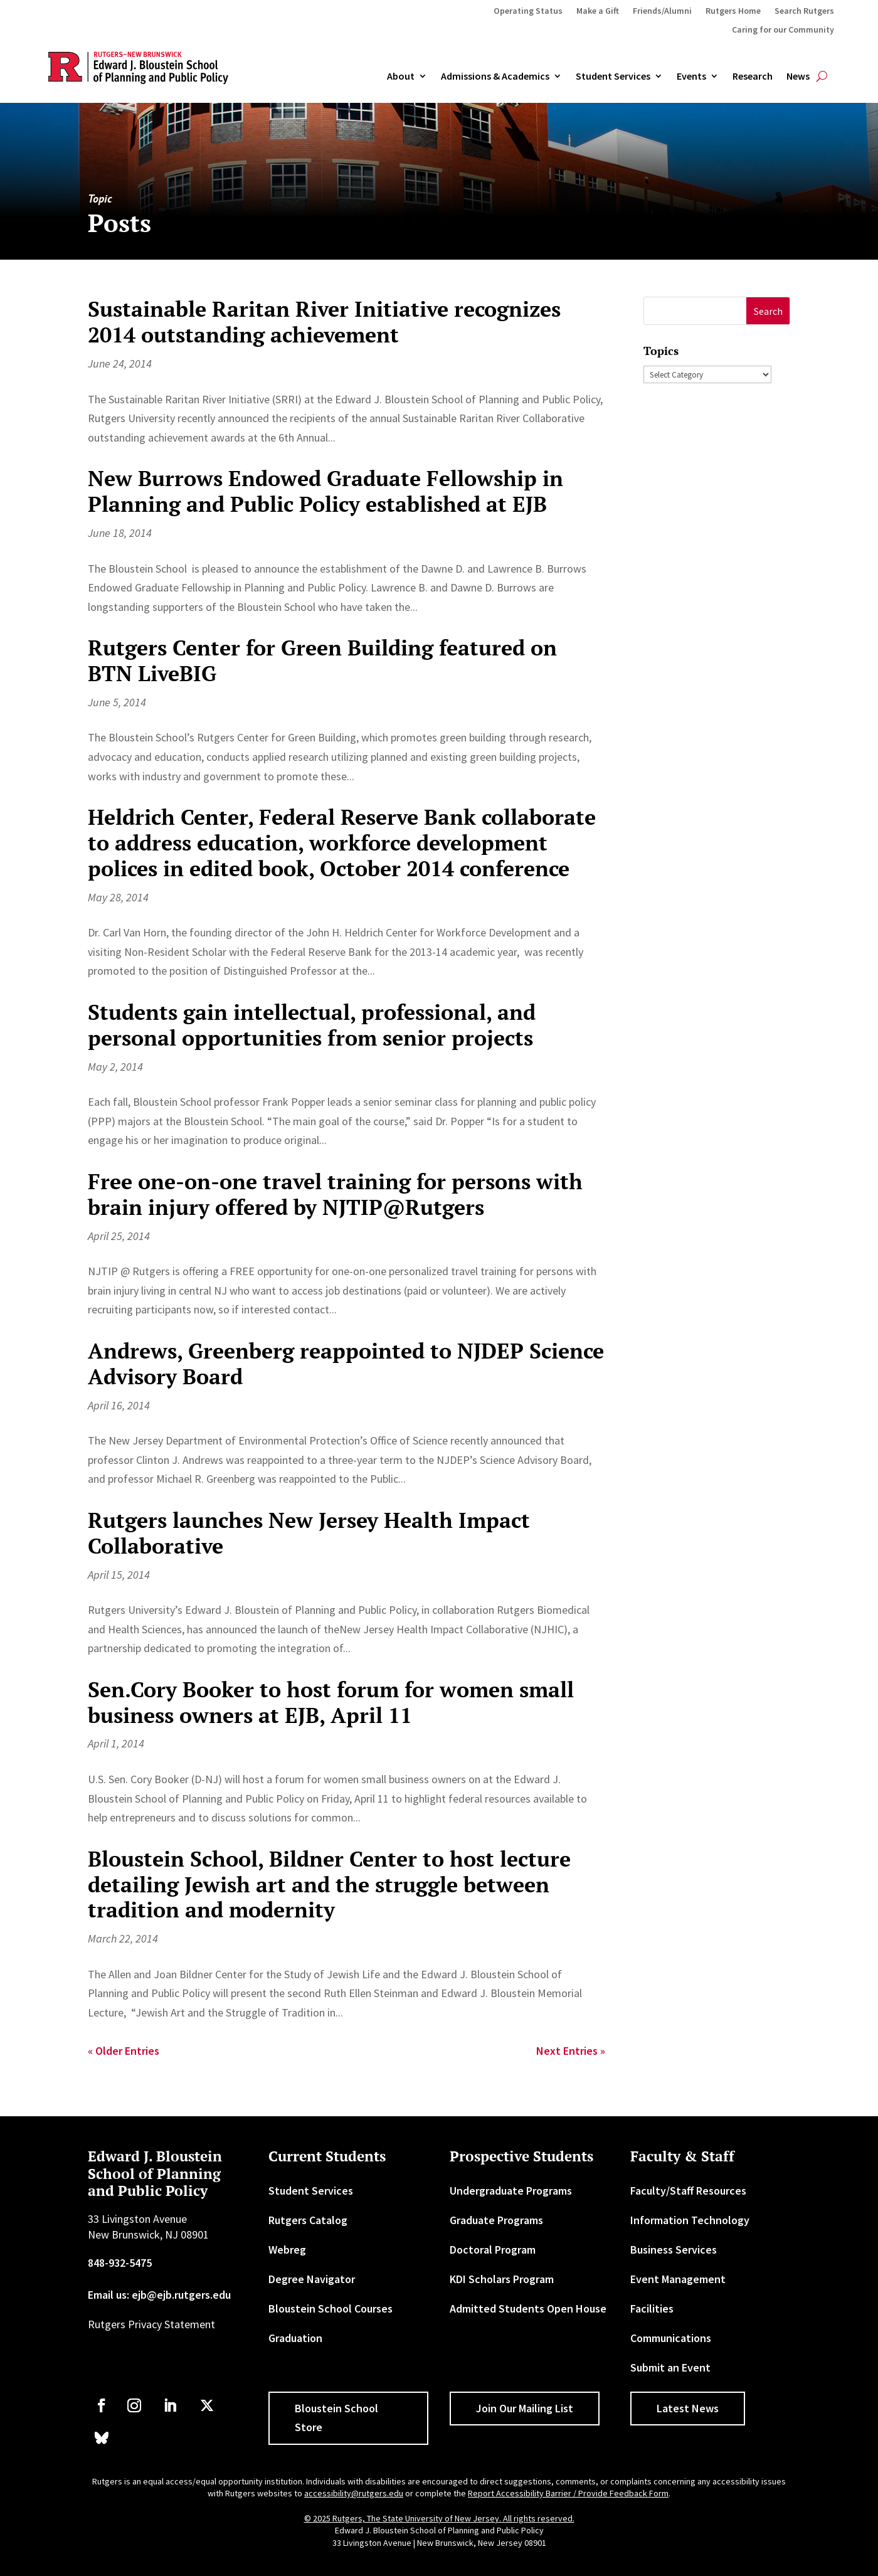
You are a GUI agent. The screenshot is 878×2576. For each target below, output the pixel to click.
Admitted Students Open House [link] (528, 2308)
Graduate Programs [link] (496, 2220)
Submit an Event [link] (670, 2367)
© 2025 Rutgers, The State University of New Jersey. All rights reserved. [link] (439, 2518)
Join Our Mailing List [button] (524, 2408)
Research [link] (753, 76)
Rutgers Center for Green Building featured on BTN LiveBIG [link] (322, 660)
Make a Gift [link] (597, 11)
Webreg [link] (287, 2249)
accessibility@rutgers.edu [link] (353, 2493)
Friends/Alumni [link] (662, 11)
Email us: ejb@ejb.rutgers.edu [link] (159, 2294)
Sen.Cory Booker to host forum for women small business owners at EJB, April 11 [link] (331, 1702)
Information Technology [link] (689, 2220)
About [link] (401, 76)
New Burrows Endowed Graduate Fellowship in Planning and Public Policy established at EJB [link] (325, 491)
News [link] (798, 76)
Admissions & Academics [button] (495, 76)
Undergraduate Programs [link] (511, 2190)
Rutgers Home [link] (733, 11)
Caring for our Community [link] (783, 30)
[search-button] (822, 76)
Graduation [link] (295, 2338)
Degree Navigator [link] (311, 2279)
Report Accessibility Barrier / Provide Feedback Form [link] (568, 2493)
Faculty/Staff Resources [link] (688, 2190)
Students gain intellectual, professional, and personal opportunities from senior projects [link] (312, 1025)
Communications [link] (670, 2338)
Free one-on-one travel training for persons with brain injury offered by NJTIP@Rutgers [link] (335, 1194)
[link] (101, 2405)
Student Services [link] (613, 76)
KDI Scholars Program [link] (502, 2279)
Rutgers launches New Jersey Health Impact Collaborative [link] (309, 1533)
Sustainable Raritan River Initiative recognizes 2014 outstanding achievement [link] (324, 322)
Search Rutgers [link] (804, 11)
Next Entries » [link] (570, 2050)
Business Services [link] (673, 2249)
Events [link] (691, 76)
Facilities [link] (652, 2308)
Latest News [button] (688, 2408)
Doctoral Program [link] (493, 2249)
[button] (768, 310)
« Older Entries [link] (123, 2050)
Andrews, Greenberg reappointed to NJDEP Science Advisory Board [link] (346, 1364)
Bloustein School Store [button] (336, 2418)
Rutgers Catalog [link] (307, 2220)
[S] (695, 310)
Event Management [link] (678, 2279)
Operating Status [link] (528, 11)
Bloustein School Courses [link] (330, 2308)
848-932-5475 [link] (120, 2262)
